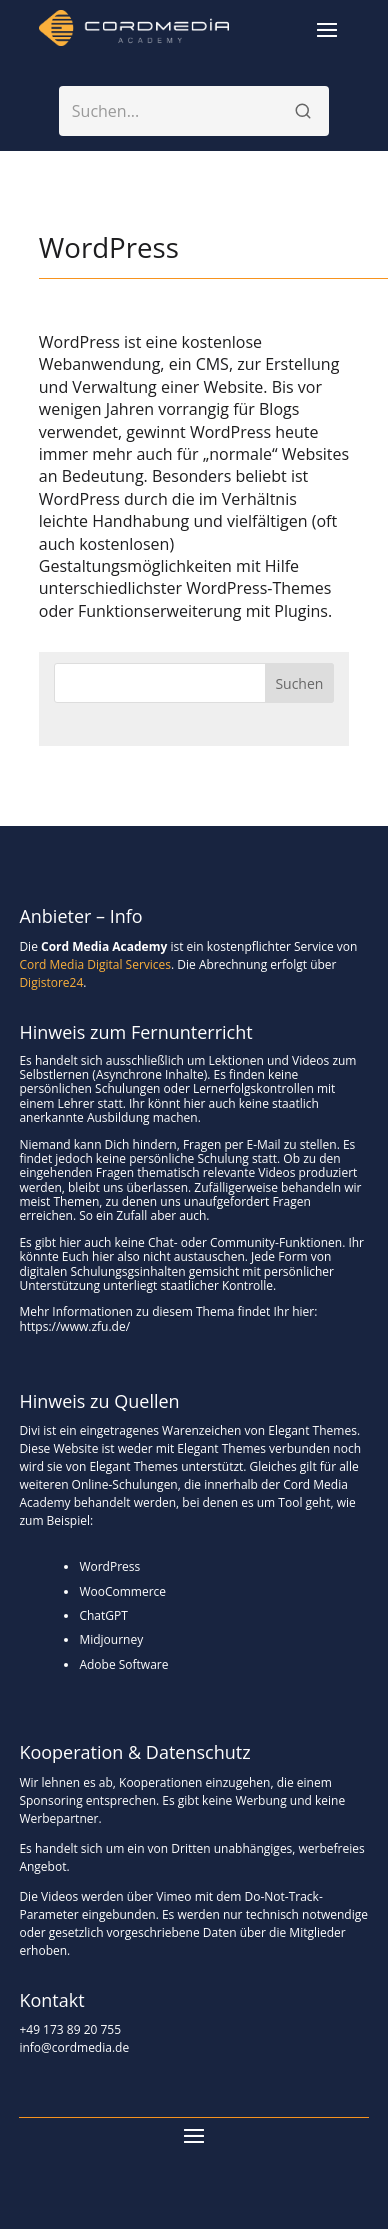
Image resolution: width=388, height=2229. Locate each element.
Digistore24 (51, 982)
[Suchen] (303, 111)
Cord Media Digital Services (95, 964)
